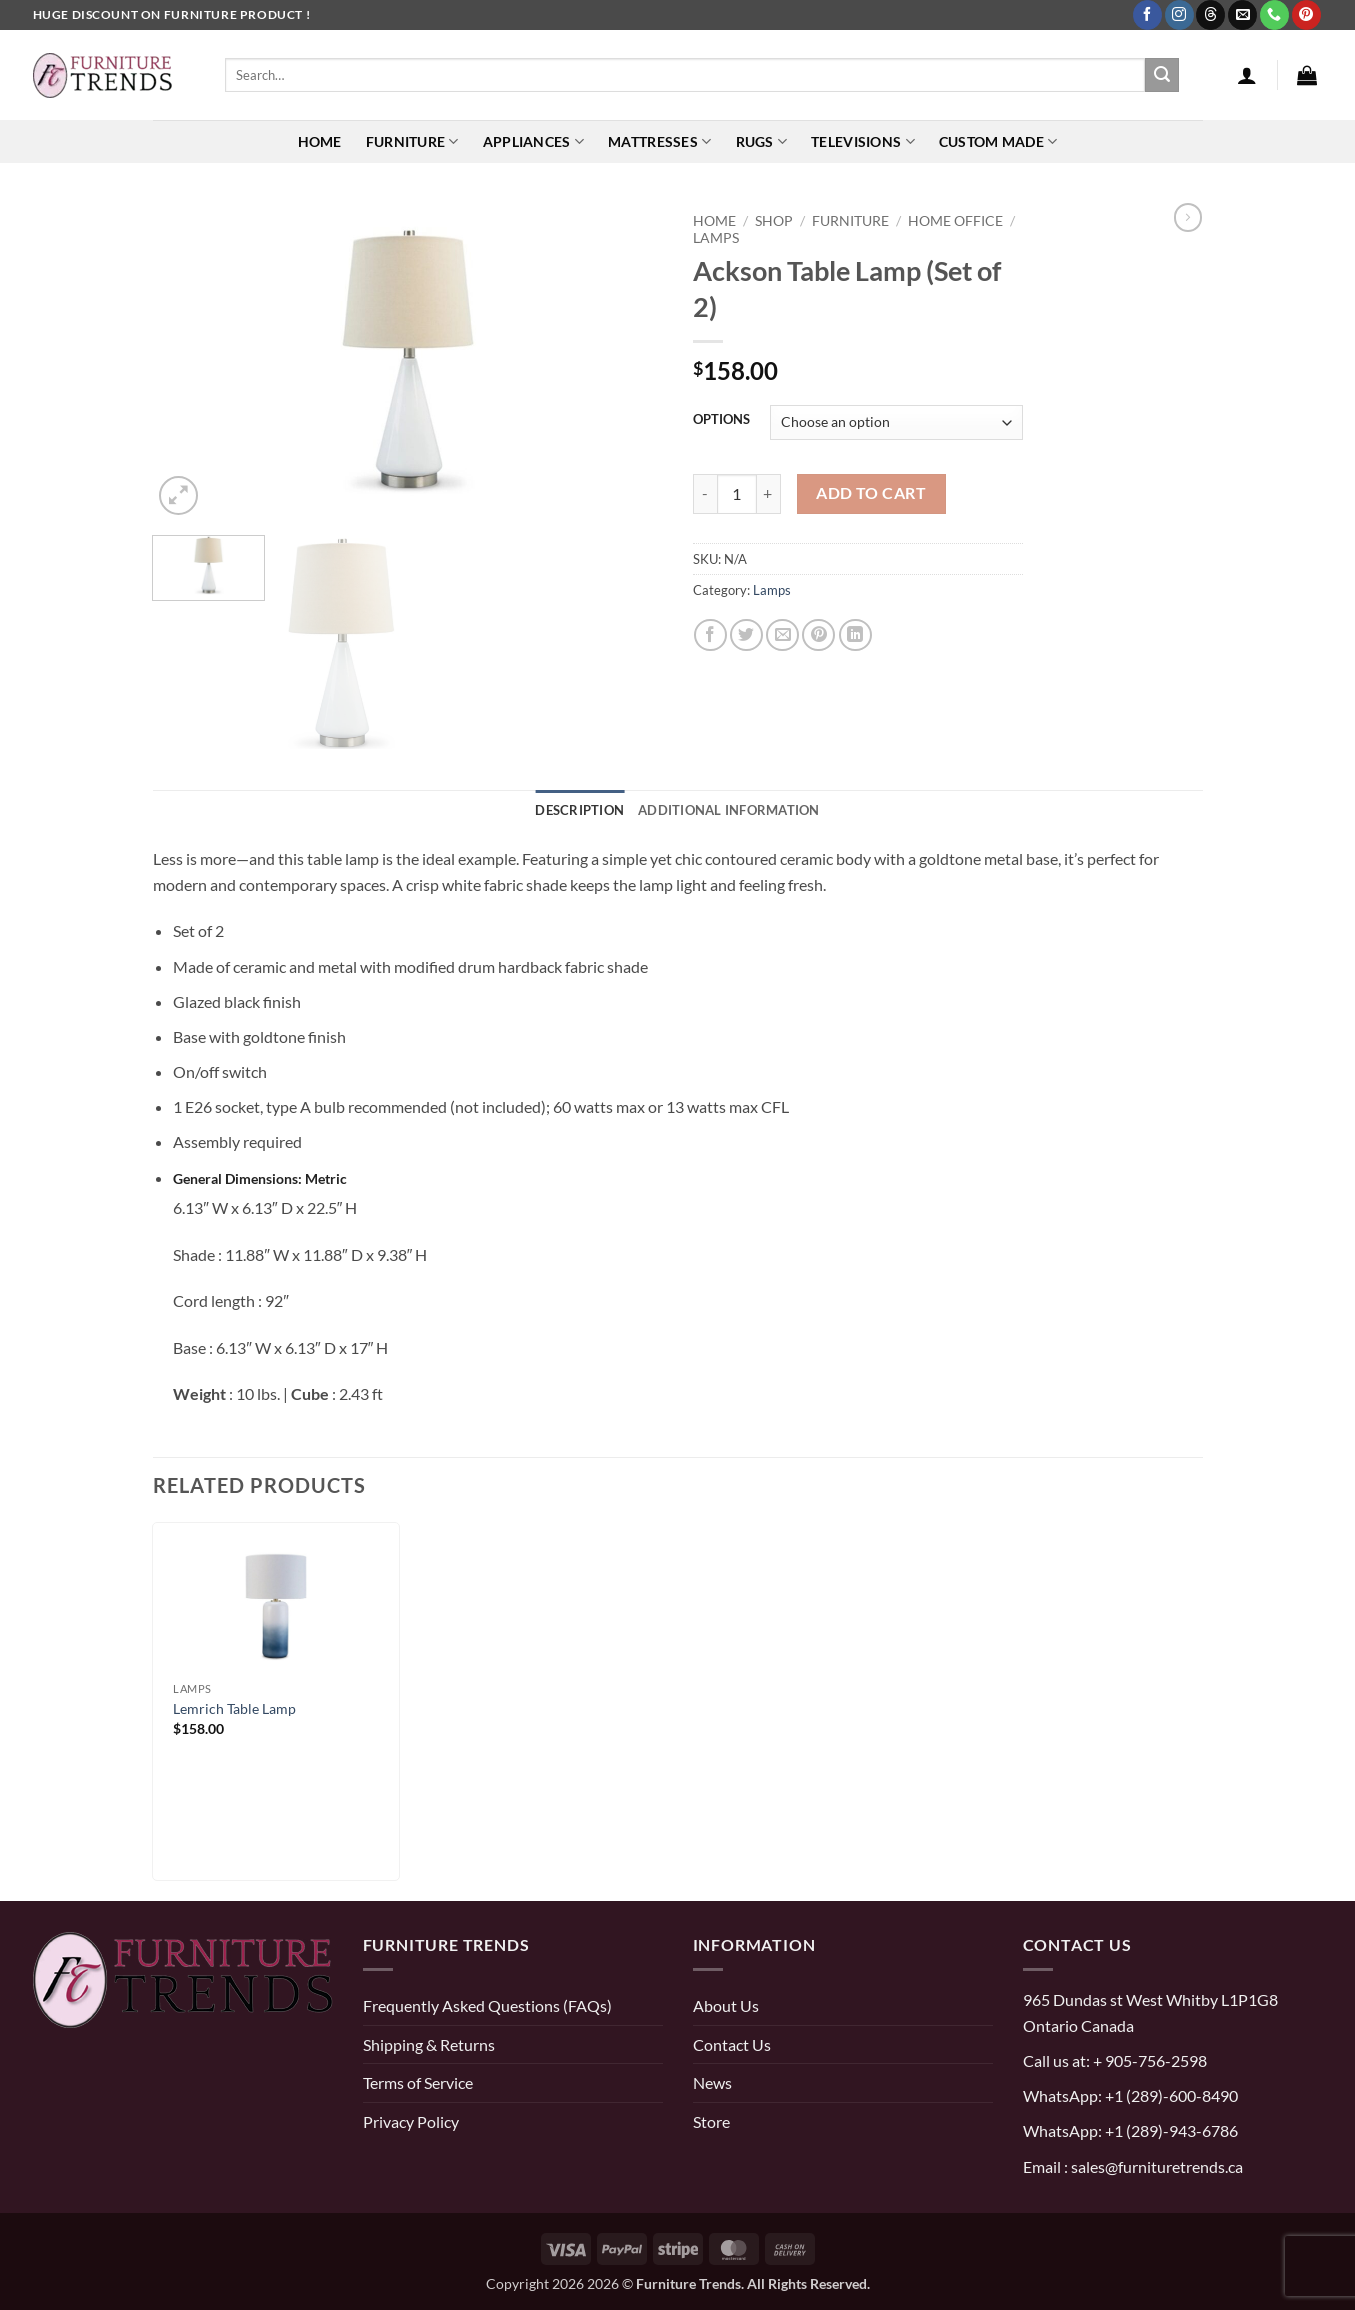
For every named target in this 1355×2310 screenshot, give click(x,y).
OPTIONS (721, 420)
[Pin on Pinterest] (818, 635)
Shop (774, 220)
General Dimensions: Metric (260, 1178)
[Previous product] (1188, 217)
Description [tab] (579, 810)
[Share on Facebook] (710, 635)
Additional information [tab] (729, 810)
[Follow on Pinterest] (1306, 15)
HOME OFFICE (955, 220)
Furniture (412, 141)
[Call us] (1274, 15)
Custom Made (998, 141)
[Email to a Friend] (782, 635)
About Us (726, 2005)
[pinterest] (53, 2098)
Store (711, 2121)
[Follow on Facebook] (1147, 15)
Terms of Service (418, 2082)
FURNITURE (850, 220)
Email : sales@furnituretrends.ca (1133, 2166)
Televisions (863, 141)
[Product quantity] (737, 494)
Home (320, 141)
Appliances (533, 141)
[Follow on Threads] (1210, 15)
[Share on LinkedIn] (855, 635)
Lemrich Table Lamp (234, 1708)
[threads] (159, 2098)
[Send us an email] (1242, 15)
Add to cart (871, 493)
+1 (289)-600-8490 (1170, 2095)
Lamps (716, 237)
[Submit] (1162, 75)
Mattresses (659, 141)
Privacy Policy (411, 2121)
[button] (1247, 75)
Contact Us (732, 2044)
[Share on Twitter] (746, 635)
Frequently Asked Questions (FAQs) (487, 2005)
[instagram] (96, 2098)
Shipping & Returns (429, 2044)
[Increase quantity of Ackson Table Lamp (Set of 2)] (769, 494)
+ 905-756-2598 (1148, 2060)
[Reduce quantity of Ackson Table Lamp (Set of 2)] (705, 494)
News (712, 2082)
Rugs (762, 141)
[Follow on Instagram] (1179, 15)
